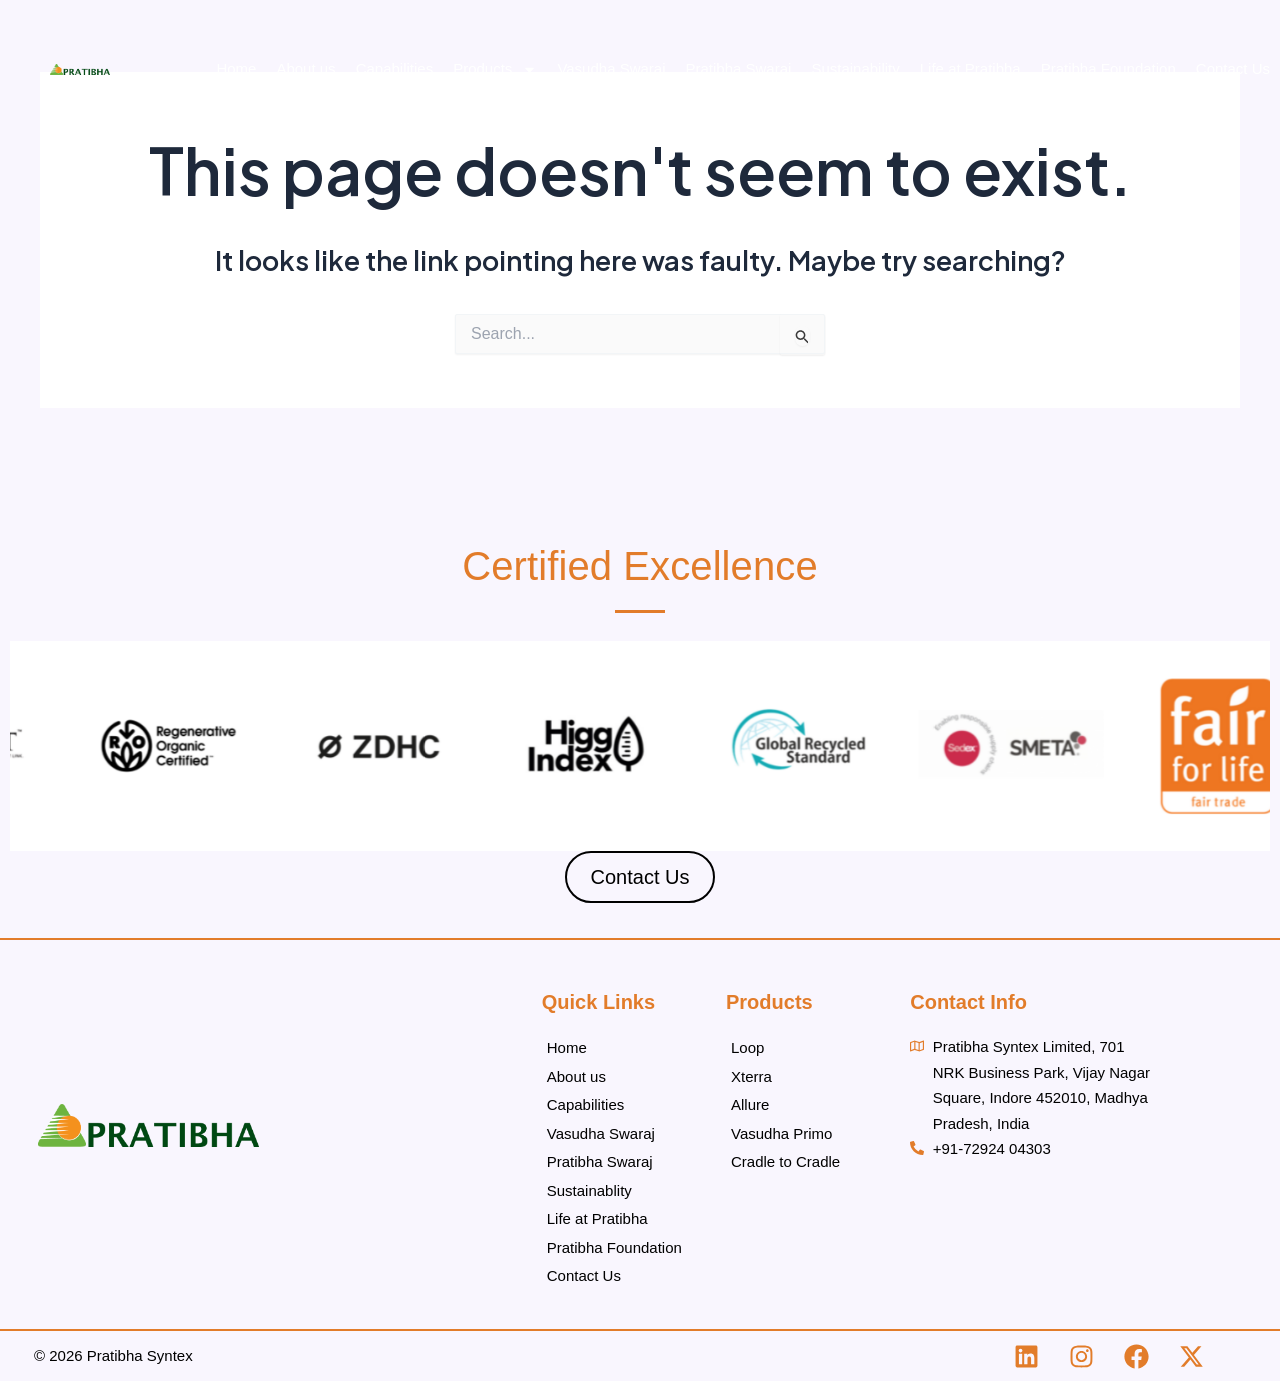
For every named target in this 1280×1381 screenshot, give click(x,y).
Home (236, 68)
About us (305, 68)
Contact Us (1233, 68)
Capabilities (395, 68)
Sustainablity (589, 1190)
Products (495, 69)
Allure (750, 1104)
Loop (747, 1047)
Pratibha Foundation (1108, 68)
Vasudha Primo (781, 1133)
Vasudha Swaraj (611, 68)
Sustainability (855, 68)
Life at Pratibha (970, 68)
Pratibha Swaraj (739, 68)
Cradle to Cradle (785, 1161)
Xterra (751, 1076)
